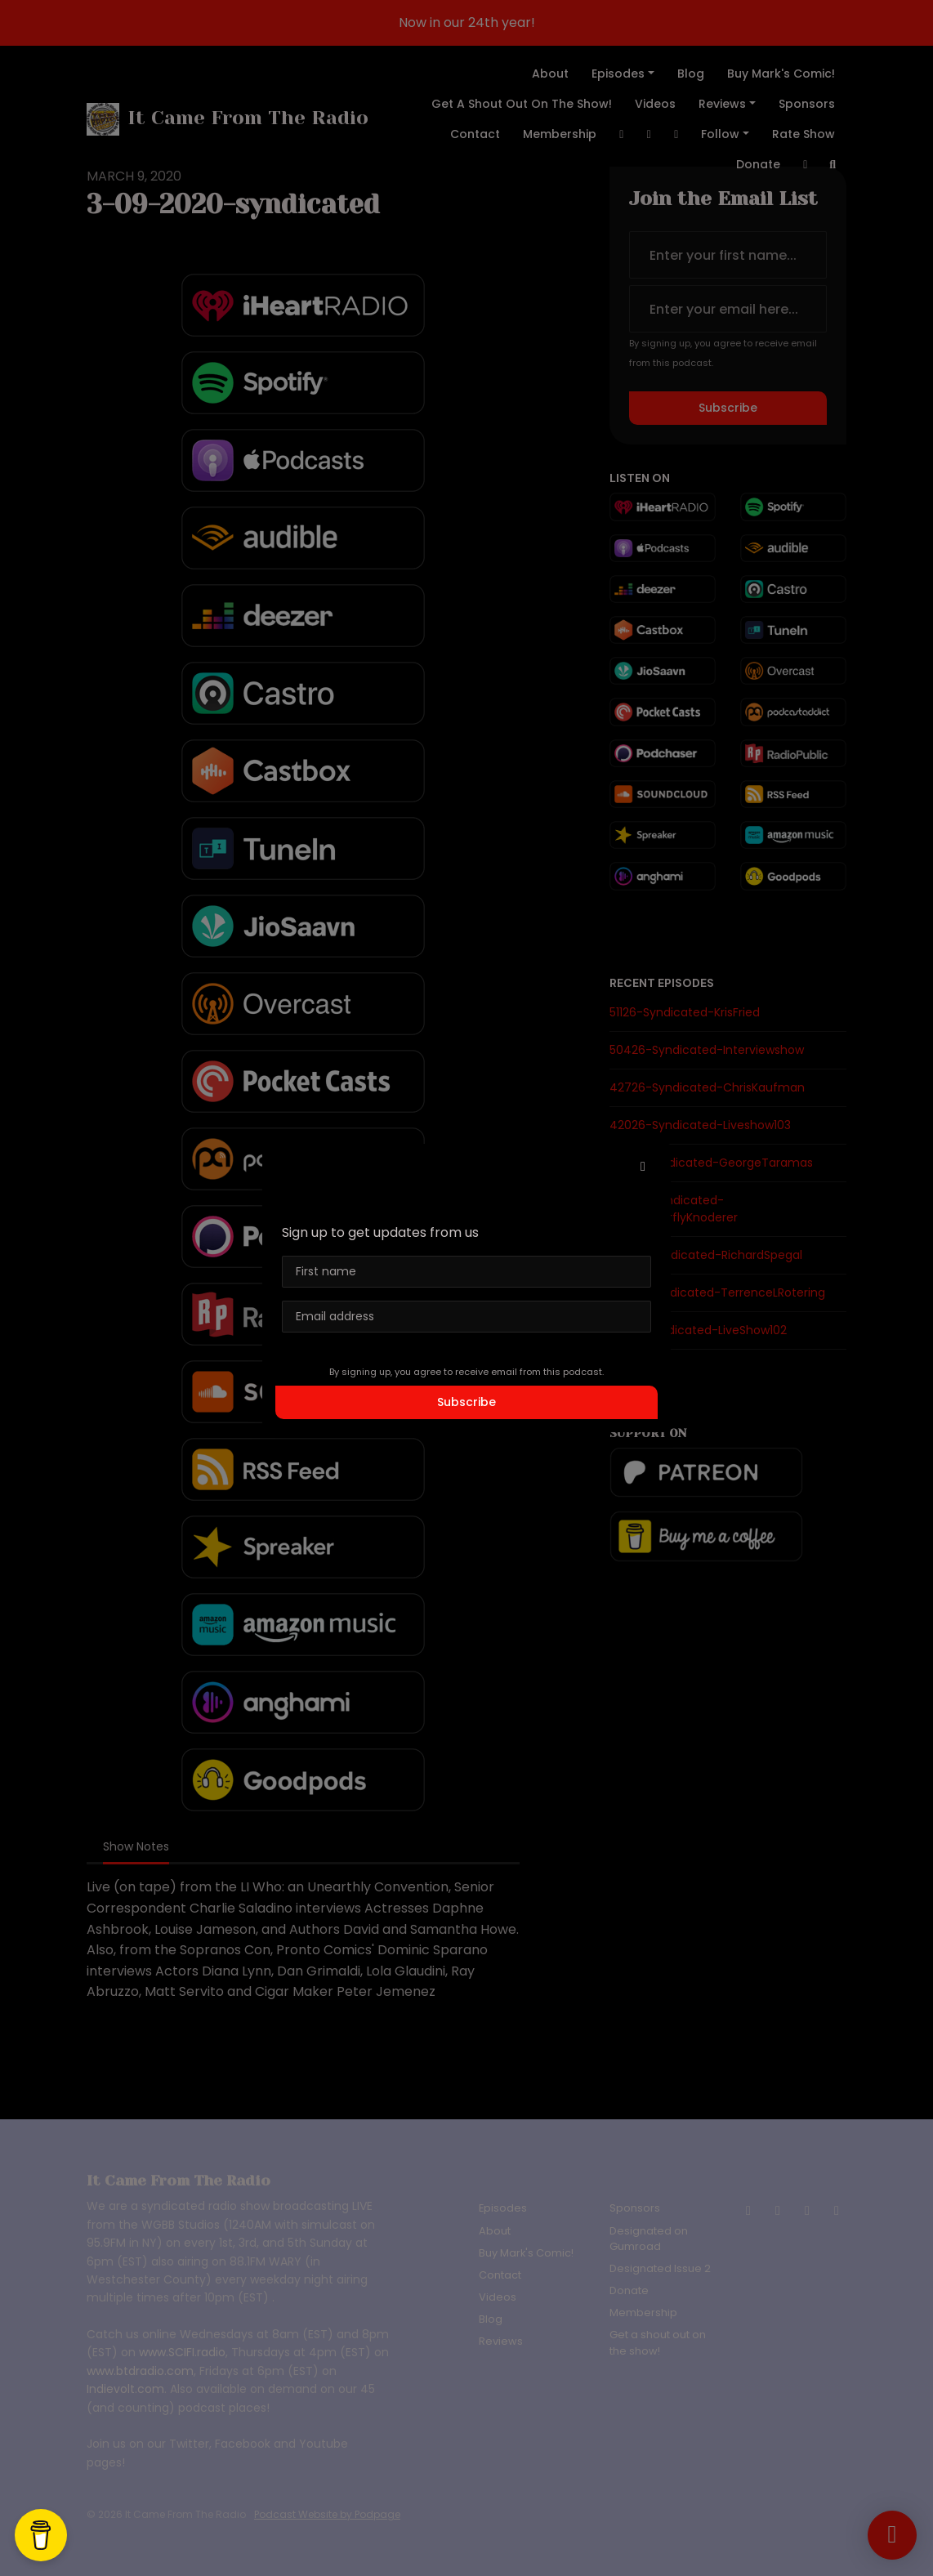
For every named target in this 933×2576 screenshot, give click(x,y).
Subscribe (466, 1402)
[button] (643, 1166)
